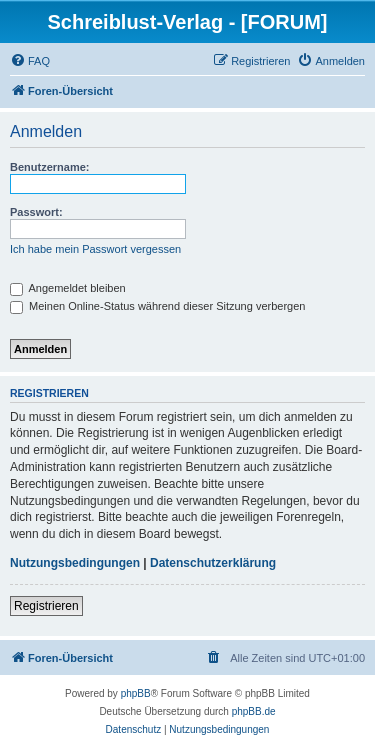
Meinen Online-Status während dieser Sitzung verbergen (157, 306)
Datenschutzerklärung (213, 563)
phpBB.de (254, 711)
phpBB (136, 693)
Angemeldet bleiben (68, 288)
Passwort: (36, 212)
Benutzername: (49, 167)
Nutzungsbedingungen (75, 563)
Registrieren (46, 606)
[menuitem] (30, 61)
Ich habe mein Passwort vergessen (95, 249)
